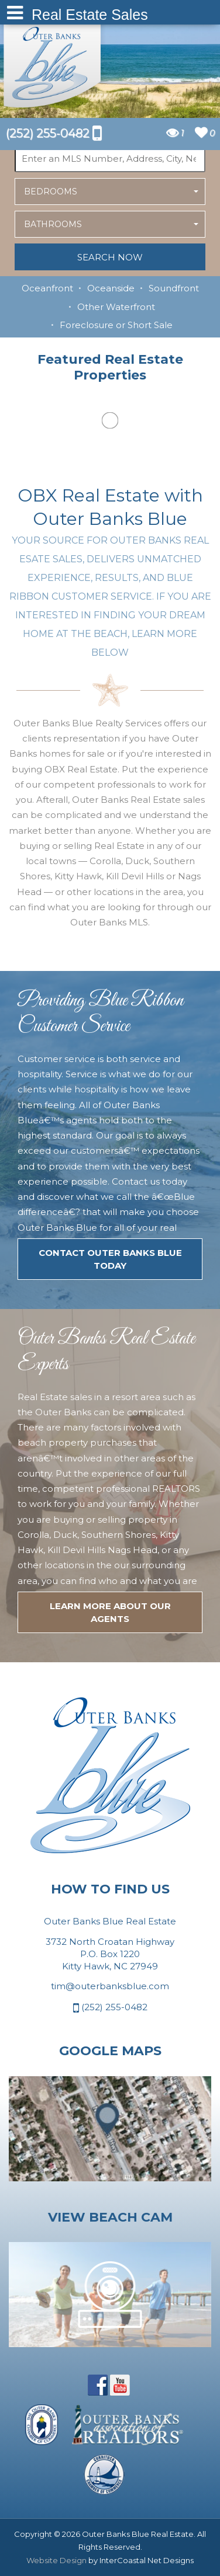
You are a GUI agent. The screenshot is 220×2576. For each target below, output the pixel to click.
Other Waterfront (116, 306)
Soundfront (174, 288)
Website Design (56, 2560)
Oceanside (111, 288)
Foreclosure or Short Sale (116, 324)
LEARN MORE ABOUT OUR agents (110, 1612)
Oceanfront (47, 288)
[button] (110, 191)
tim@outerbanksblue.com (110, 1986)
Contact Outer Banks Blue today (110, 1258)
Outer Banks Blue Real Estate (52, 63)
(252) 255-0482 (110, 2008)
